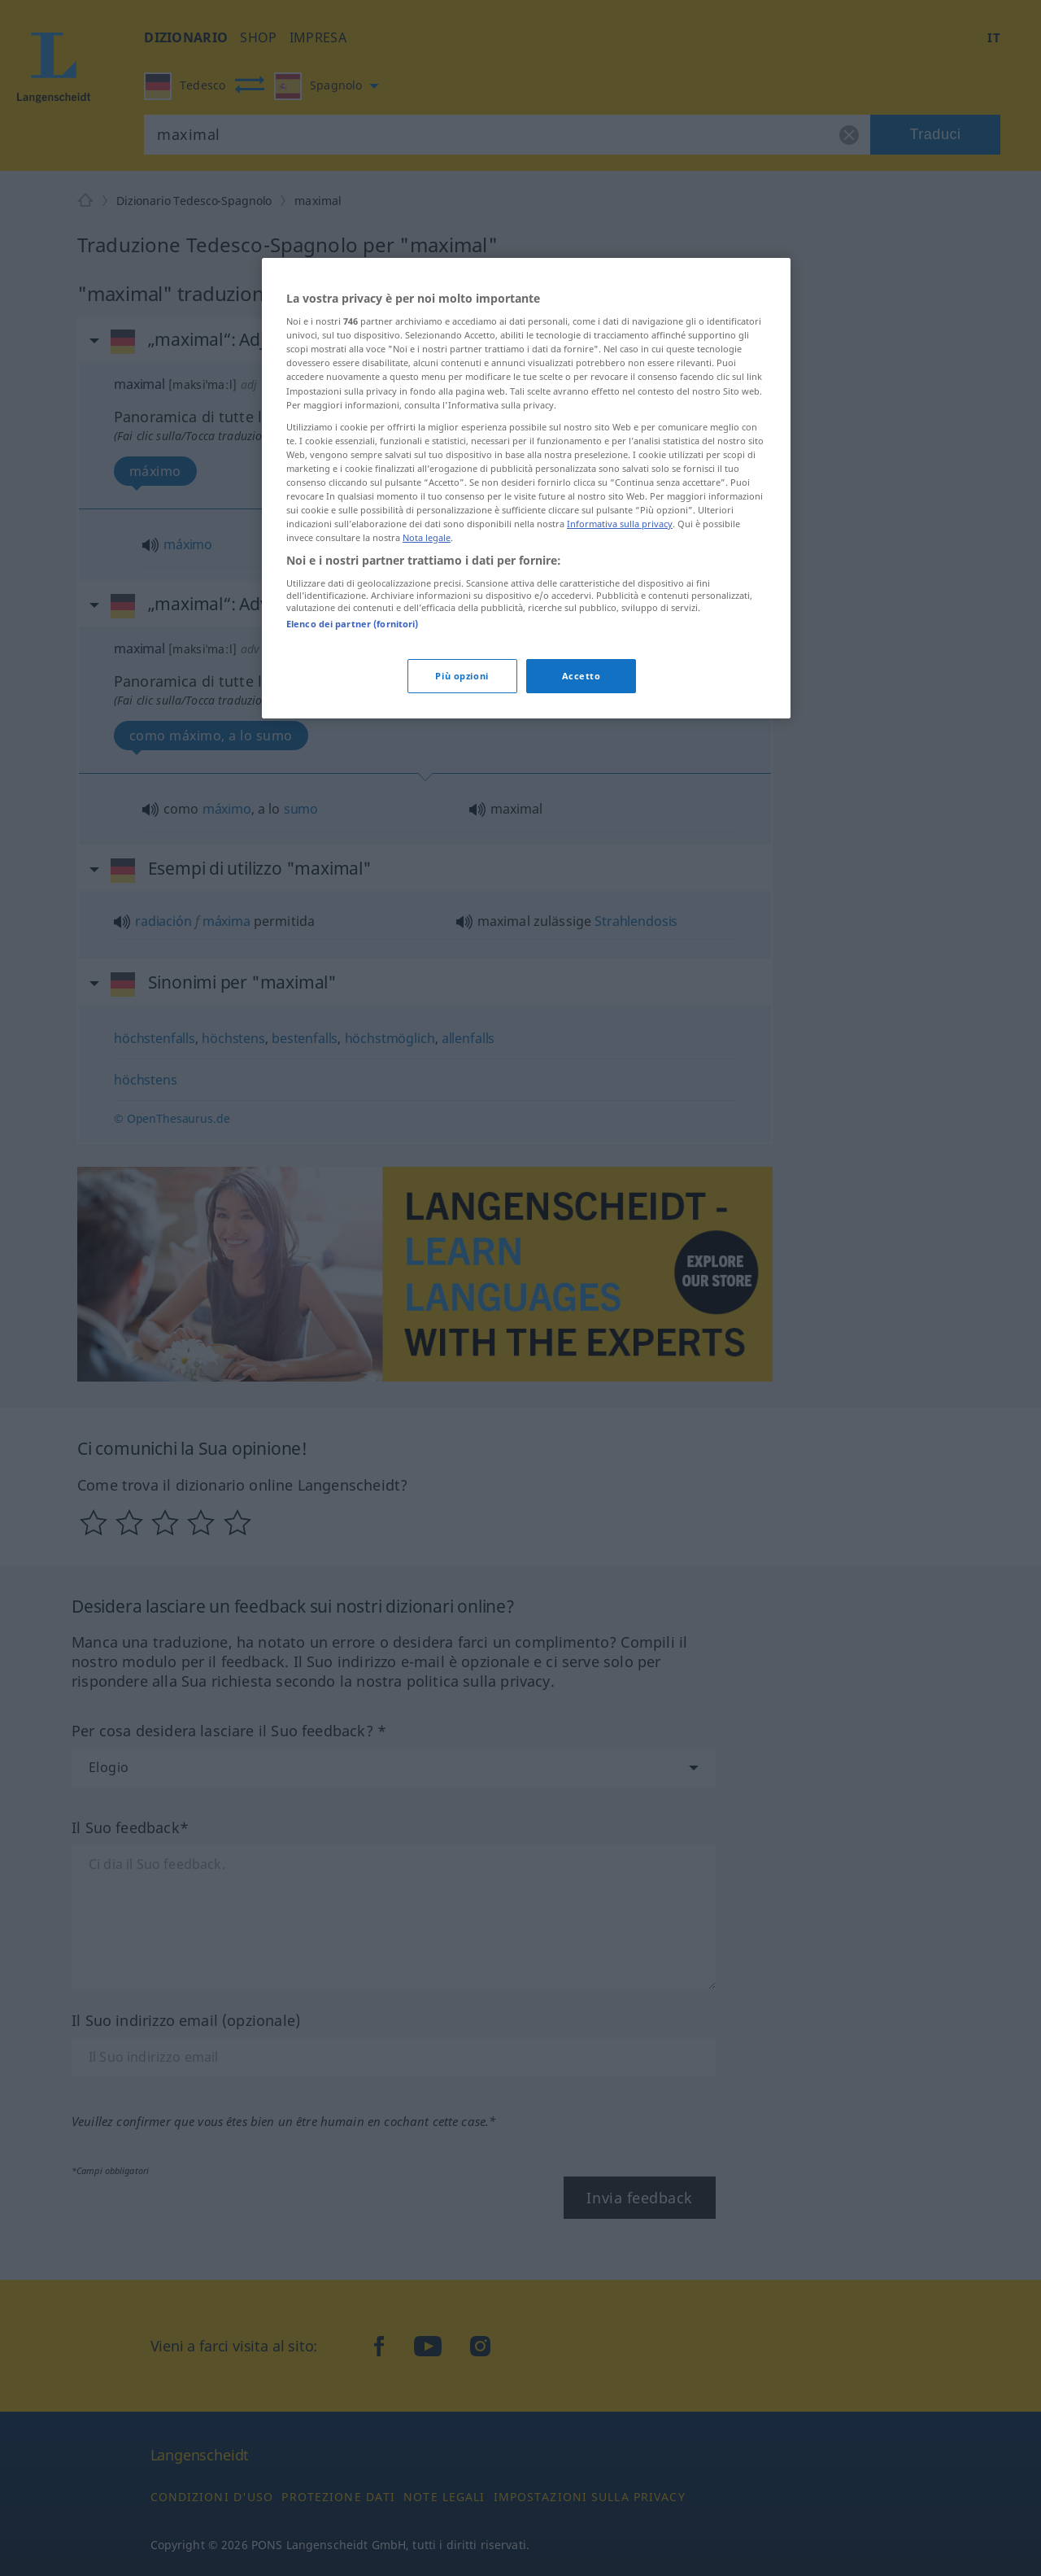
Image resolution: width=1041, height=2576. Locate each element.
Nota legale (427, 537)
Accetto (581, 676)
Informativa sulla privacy (620, 523)
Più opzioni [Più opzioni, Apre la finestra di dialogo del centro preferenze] (461, 676)
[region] (526, 488)
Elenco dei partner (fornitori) (352, 624)
